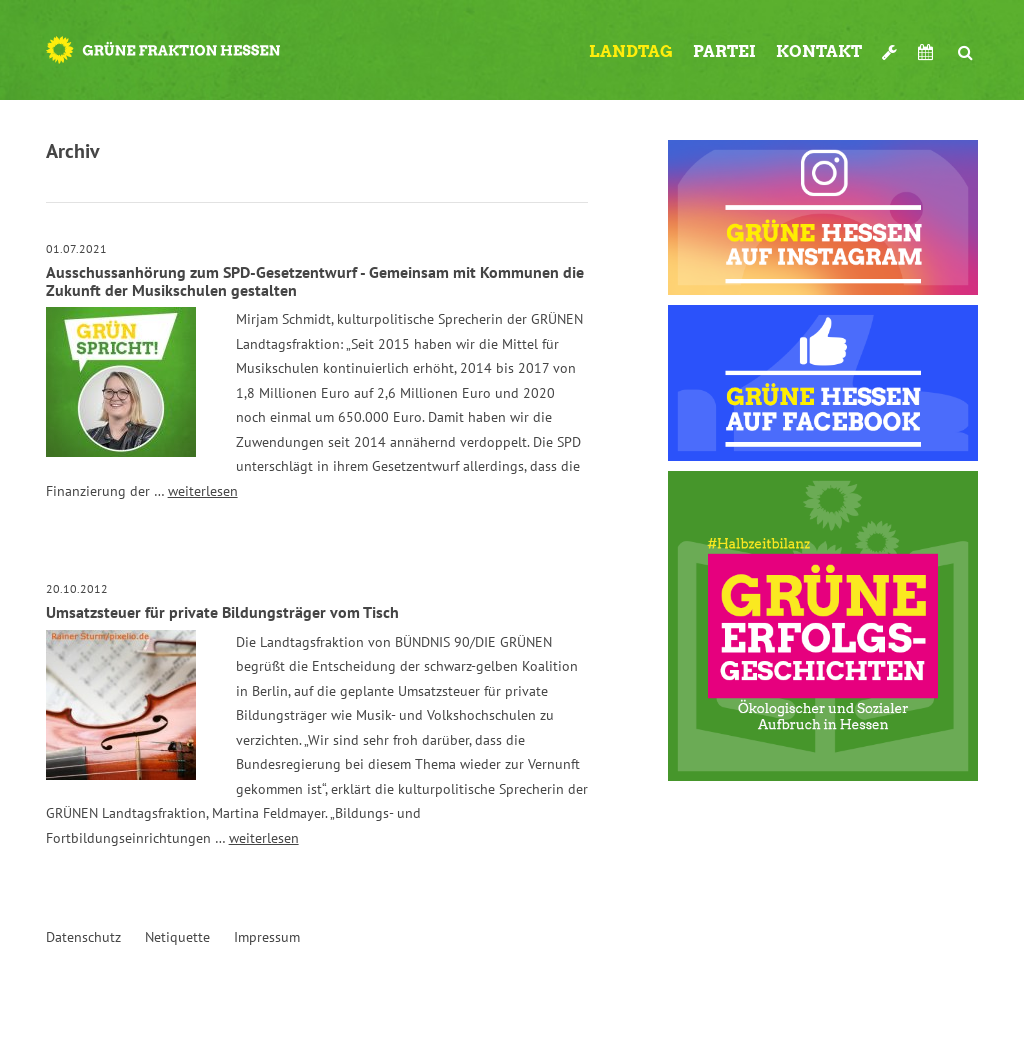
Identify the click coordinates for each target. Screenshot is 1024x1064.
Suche (966, 44)
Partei (724, 51)
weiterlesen (203, 491)
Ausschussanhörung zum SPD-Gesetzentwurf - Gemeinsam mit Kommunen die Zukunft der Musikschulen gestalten (315, 281)
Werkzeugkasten (890, 44)
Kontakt (819, 51)
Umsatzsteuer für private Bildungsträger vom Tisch (222, 612)
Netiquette (177, 937)
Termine (928, 52)
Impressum (267, 937)
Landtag (631, 51)
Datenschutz (83, 937)
